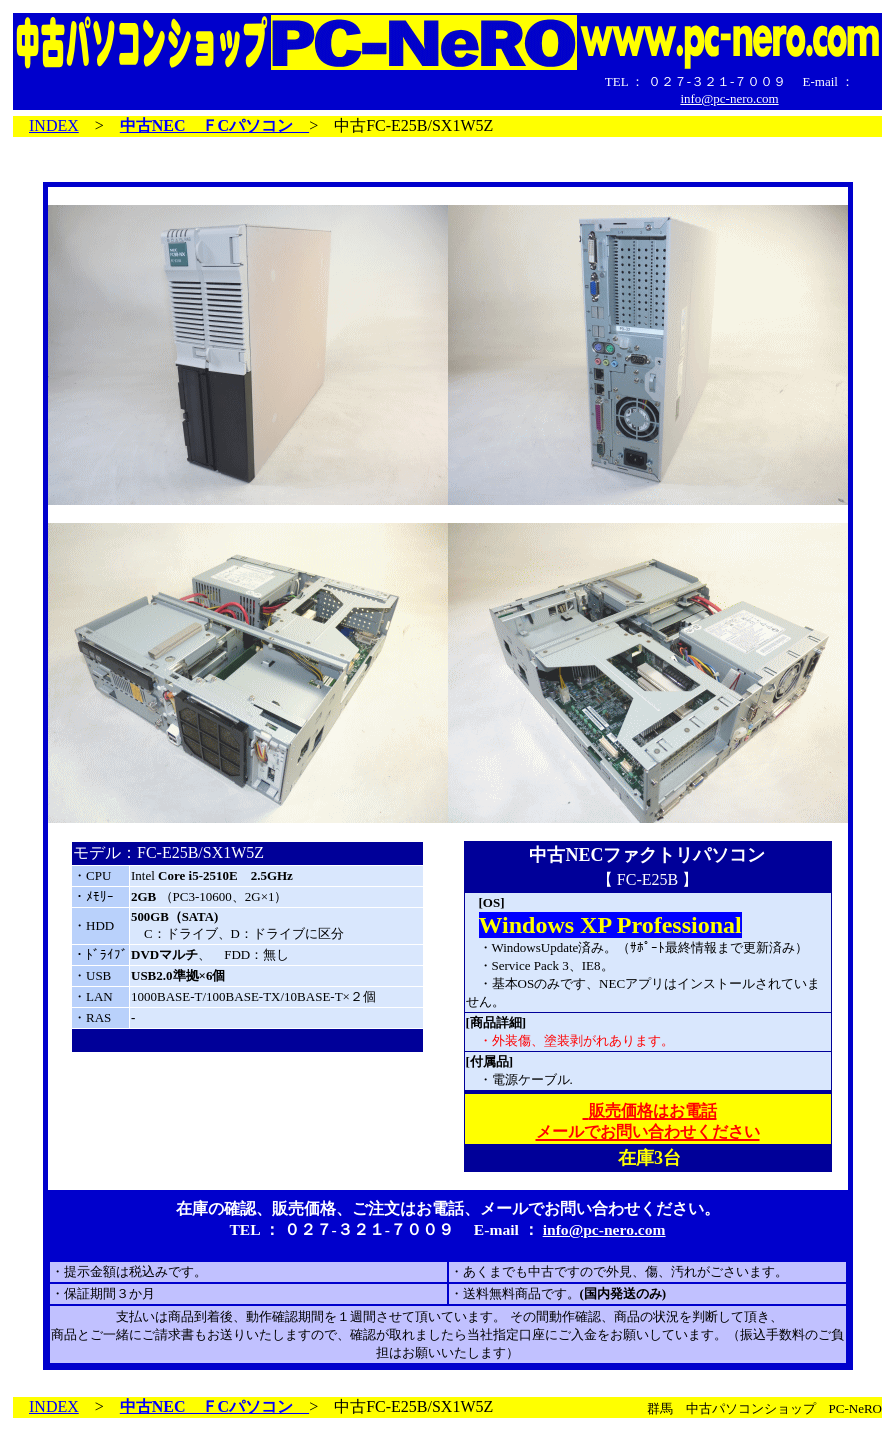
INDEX (54, 125)
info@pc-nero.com (729, 98)
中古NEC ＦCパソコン (214, 125)
